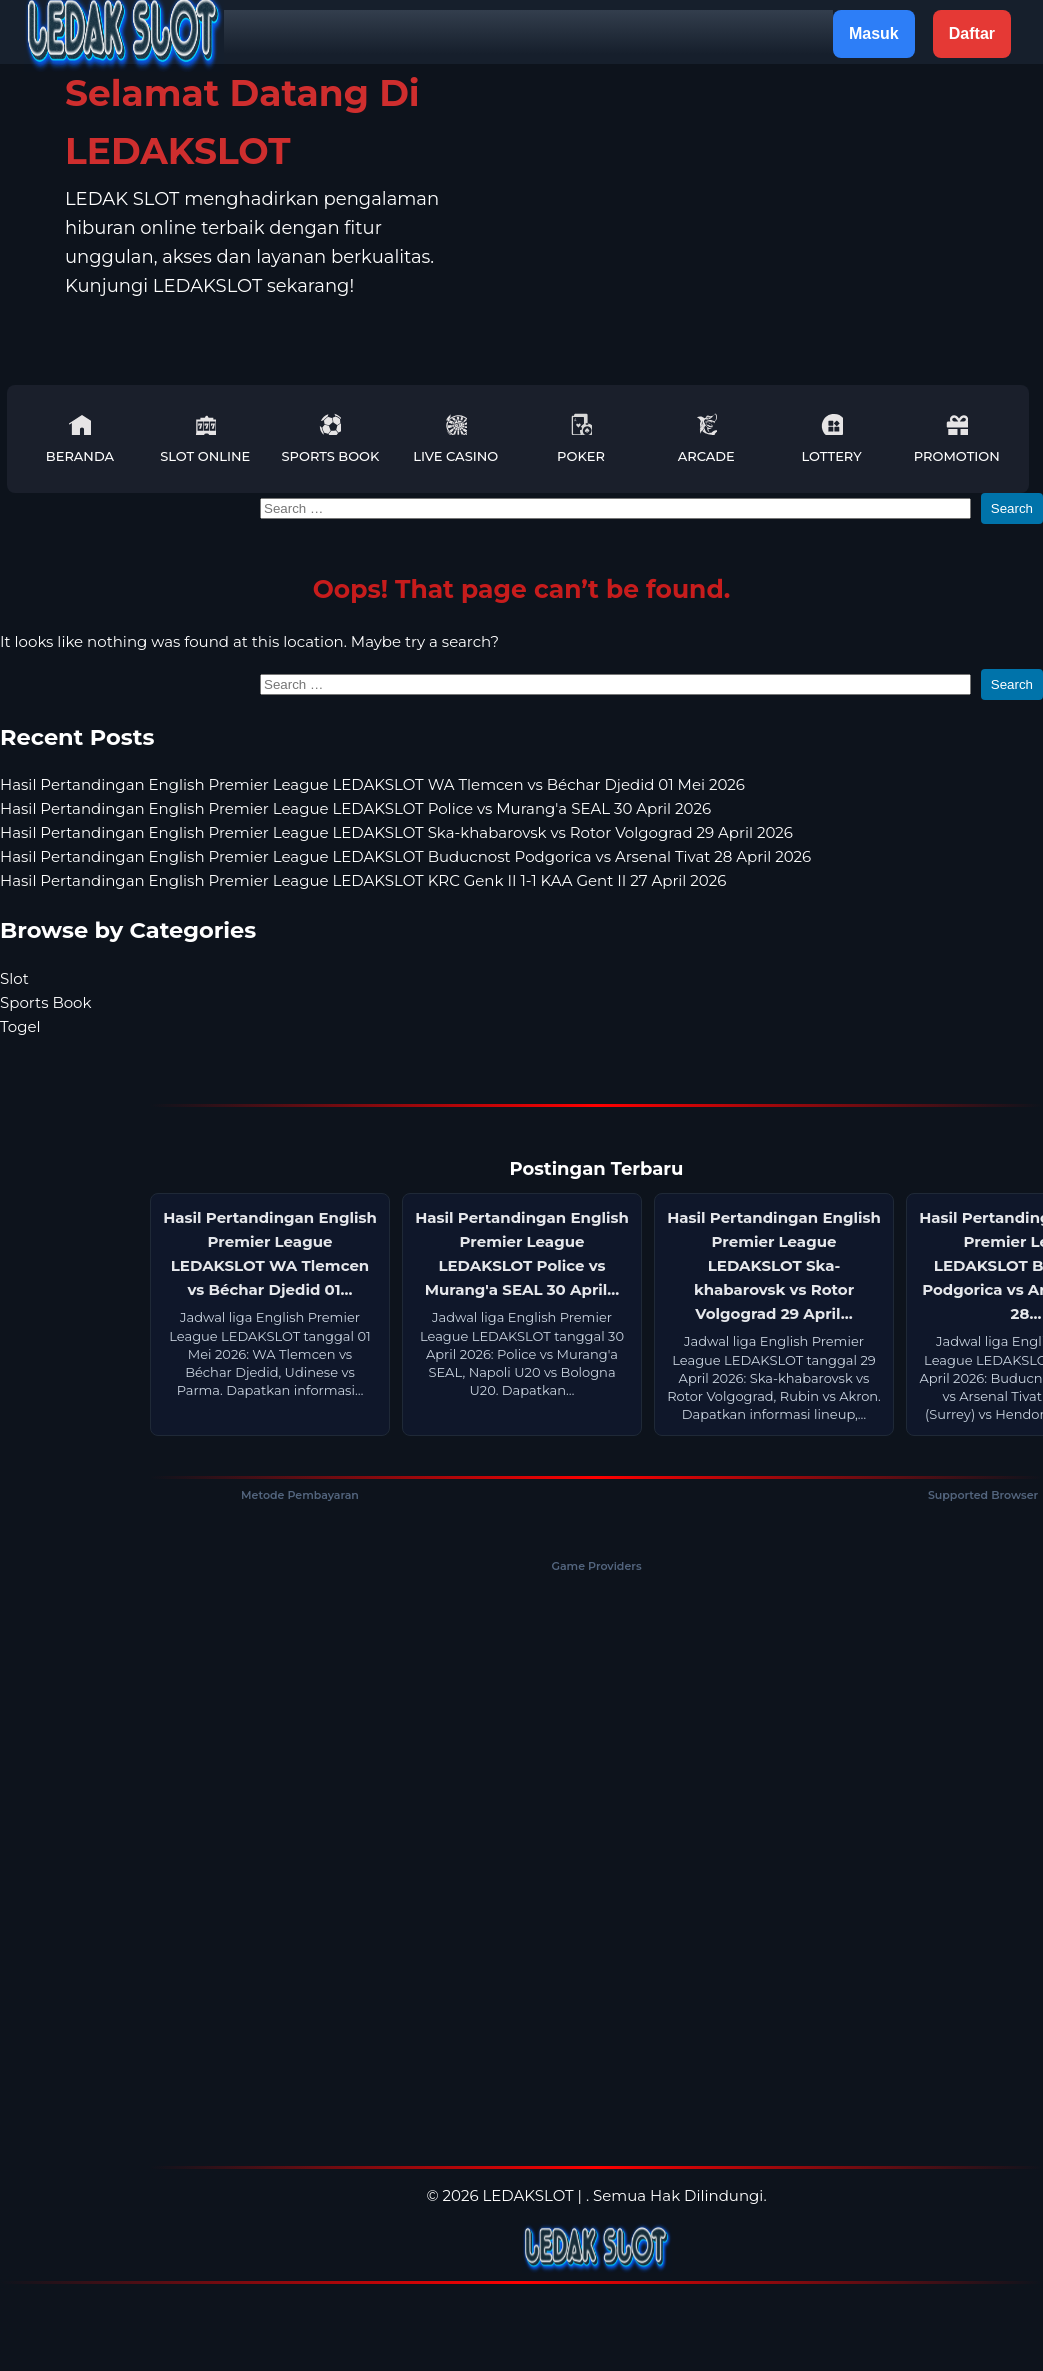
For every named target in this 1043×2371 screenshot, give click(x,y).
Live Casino (455, 438)
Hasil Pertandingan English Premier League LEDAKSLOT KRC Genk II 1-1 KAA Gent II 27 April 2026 (363, 880)
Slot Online (205, 438)
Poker (581, 438)
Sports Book (331, 438)
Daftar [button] (972, 33)
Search (1012, 508)
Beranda (80, 438)
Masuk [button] (874, 33)
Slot (14, 978)
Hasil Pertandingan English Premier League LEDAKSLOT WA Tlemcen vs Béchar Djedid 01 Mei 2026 (372, 784)
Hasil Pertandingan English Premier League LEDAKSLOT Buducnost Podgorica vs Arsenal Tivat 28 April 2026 (405, 856)
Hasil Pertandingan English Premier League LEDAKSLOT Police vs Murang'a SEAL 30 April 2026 (355, 808)
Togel (20, 1026)
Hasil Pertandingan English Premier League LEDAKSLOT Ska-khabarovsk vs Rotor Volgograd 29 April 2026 (396, 832)
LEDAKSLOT (527, 2195)
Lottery (831, 438)
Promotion (957, 438)
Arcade (706, 438)
